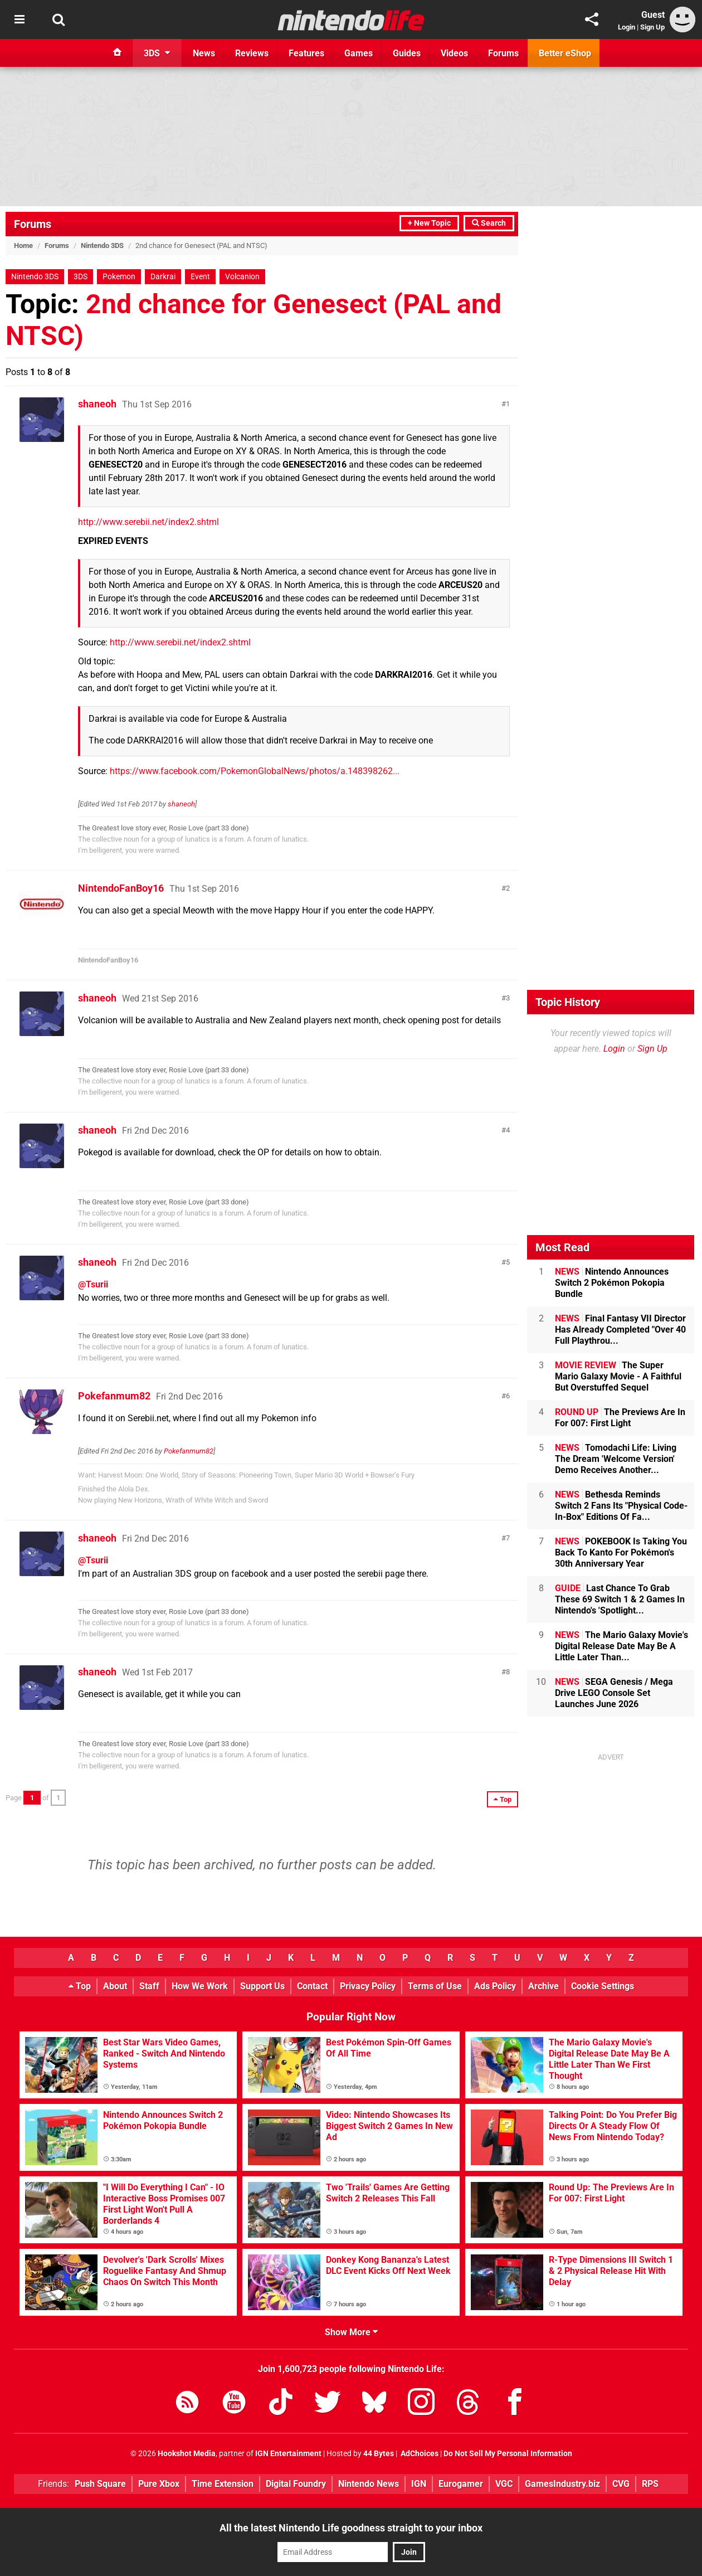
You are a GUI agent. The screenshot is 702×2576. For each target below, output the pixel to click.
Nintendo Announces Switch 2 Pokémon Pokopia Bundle (612, 1282)
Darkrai (163, 276)
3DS (80, 276)
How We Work (200, 1986)
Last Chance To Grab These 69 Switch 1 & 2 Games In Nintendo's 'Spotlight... (620, 1599)
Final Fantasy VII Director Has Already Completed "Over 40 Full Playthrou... (620, 1329)
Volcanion (242, 276)
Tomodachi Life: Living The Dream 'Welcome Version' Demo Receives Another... (615, 1458)
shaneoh (97, 404)
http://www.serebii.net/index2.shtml (148, 522)
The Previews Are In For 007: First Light (620, 1417)
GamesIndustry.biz (562, 2483)
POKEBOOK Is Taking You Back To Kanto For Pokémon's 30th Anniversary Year (621, 1552)
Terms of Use (435, 1986)
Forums (32, 224)
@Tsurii (93, 1284)
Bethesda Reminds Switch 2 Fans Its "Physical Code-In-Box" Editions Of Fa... (621, 1505)
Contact (312, 1986)
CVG (621, 2483)
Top (80, 1986)
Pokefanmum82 (114, 1396)
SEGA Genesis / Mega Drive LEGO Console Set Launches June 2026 (614, 1692)
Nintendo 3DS (102, 245)
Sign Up (652, 27)
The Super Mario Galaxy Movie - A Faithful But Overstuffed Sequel (618, 1376)
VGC (504, 2483)
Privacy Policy (368, 1986)
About (115, 1986)
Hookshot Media (187, 2453)
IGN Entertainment (288, 2453)
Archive (543, 1986)
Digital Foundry (296, 2483)
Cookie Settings (602, 1986)
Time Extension (223, 2483)
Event (200, 276)
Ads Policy (495, 1986)
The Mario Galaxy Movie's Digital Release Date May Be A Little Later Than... (621, 1646)
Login (626, 27)
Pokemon (119, 276)
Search (489, 223)
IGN (418, 2483)
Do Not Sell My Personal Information (507, 2453)
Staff (149, 1986)
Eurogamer (460, 2483)
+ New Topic (429, 223)
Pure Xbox (158, 2483)
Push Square (100, 2483)
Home (23, 245)
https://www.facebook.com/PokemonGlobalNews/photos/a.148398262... (254, 771)
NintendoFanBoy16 (121, 888)
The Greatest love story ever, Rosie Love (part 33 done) (163, 828)
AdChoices (418, 2453)
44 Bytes (378, 2453)
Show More (351, 2332)
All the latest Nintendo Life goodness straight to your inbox (351, 2528)
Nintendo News (368, 2483)
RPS (650, 2483)
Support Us (262, 1986)
